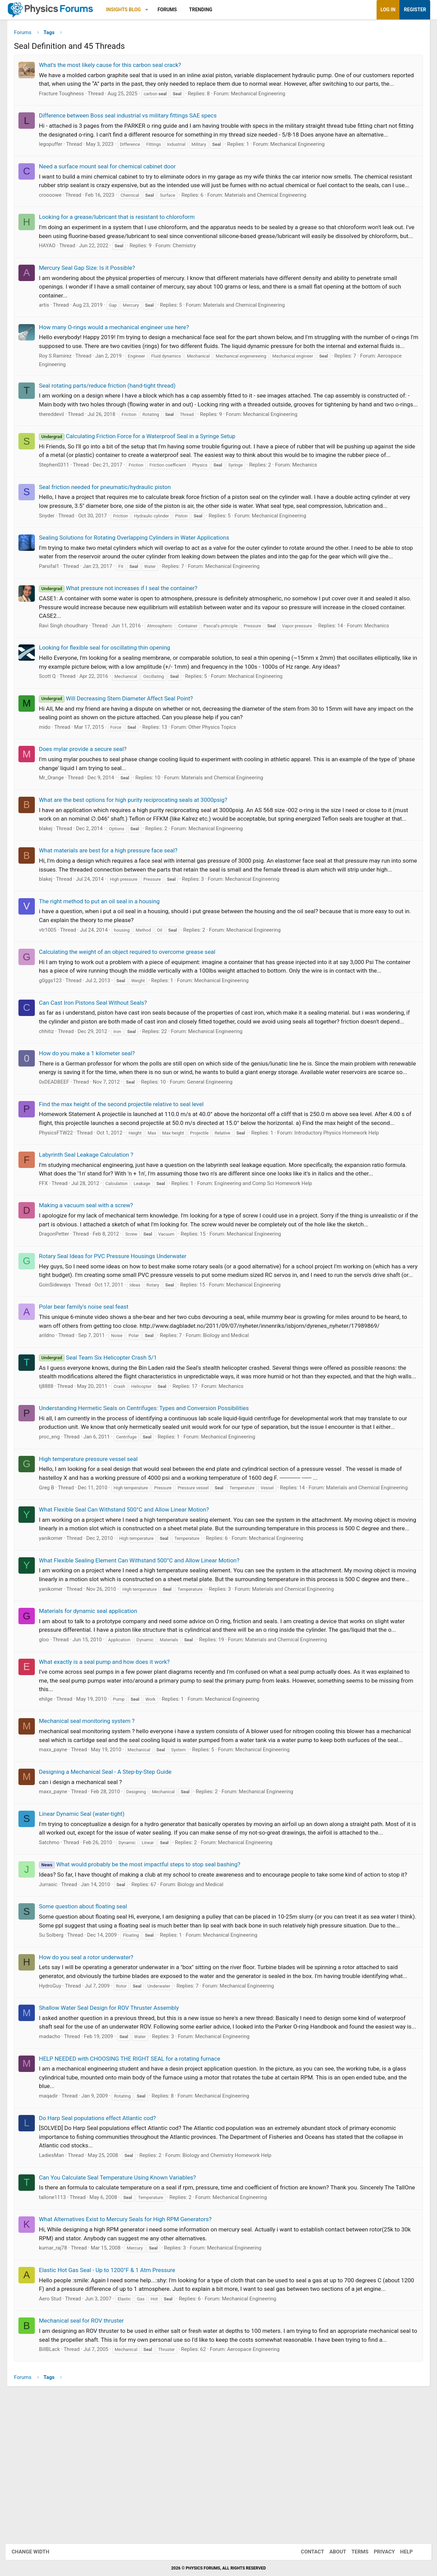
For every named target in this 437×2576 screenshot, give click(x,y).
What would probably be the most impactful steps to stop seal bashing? (144, 1971)
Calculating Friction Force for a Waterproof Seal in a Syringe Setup (142, 482)
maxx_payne (58, 1857)
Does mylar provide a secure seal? (88, 795)
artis (49, 334)
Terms (353, 2552)
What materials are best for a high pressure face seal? (113, 896)
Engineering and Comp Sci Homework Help (268, 1247)
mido (50, 773)
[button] (152, 9)
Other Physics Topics (217, 773)
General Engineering (215, 1145)
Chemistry (189, 274)
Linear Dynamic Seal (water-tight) (87, 1920)
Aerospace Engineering (258, 2482)
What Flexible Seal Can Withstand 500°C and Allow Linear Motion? (129, 1590)
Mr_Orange (56, 824)
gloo (49, 1738)
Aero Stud (55, 2432)
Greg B (51, 1568)
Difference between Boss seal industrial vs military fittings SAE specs (133, 126)
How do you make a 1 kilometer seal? (92, 1108)
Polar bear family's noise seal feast (88, 1379)
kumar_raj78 (58, 2381)
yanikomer (56, 1628)
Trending (205, 9)
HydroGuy (55, 2102)
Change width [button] (37, 2552)
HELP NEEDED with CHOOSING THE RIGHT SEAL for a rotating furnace (134, 2183)
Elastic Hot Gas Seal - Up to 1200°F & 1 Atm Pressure (112, 2403)
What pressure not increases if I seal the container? (123, 634)
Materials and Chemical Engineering (270, 215)
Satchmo (54, 1949)
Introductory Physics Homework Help (341, 1196)
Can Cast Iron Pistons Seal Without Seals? (98, 1048)
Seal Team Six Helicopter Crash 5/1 (103, 1429)
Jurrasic (53, 1991)
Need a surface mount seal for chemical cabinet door (112, 177)
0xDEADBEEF (59, 1145)
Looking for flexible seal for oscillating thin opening (109, 693)
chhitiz (51, 1086)
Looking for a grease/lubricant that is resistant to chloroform (122, 237)
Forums (172, 9)
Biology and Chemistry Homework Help (232, 2280)
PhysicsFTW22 (61, 1196)
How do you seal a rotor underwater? (91, 2073)
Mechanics (309, 511)
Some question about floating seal (88, 2013)
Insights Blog (128, 9)
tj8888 (51, 1467)
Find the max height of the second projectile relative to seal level (126, 1167)
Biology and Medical (231, 1408)
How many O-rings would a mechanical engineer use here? (119, 355)
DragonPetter (59, 1297)
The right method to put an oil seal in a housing (104, 947)
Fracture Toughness (66, 105)
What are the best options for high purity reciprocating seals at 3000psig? (138, 846)
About (331, 2552)
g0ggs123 (55, 1027)
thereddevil (56, 460)
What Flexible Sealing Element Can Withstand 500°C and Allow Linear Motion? (144, 1649)
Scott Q (52, 722)
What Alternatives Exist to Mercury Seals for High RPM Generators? (130, 2352)
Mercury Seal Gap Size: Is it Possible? (92, 296)
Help (399, 2552)
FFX (48, 1247)
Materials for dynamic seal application (93, 1709)
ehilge (51, 1797)
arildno (52, 1408)
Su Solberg (56, 2051)
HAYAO (52, 274)
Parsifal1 (54, 612)
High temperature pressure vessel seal (93, 1539)
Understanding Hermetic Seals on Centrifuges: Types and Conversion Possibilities (149, 1489)
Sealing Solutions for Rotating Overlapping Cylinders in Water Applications (139, 583)
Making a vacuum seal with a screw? (91, 1268)
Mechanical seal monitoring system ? (92, 1819)
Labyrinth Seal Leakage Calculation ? (91, 1218)
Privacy (377, 2552)
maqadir (53, 2220)
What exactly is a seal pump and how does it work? (109, 1760)
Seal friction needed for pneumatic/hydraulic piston (110, 533)
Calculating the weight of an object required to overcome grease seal (132, 997)
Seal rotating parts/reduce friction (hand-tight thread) (112, 422)
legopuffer (56, 155)
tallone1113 (57, 2330)
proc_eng (54, 1518)
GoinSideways (60, 1357)
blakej (50, 875)
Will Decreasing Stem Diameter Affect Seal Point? (121, 744)
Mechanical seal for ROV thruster (86, 2453)
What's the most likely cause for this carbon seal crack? (115, 67)
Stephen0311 (59, 511)
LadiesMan (56, 2280)
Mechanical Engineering (263, 105)
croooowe (55, 215)
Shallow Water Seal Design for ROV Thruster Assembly (114, 2123)
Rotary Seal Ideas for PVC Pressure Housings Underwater (118, 1319)
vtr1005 (52, 976)
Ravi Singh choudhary (68, 672)
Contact (305, 2552)
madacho (55, 2161)
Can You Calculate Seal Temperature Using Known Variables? (122, 2301)
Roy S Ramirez (60, 393)
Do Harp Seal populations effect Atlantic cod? (102, 2242)
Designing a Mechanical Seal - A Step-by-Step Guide (110, 1878)
